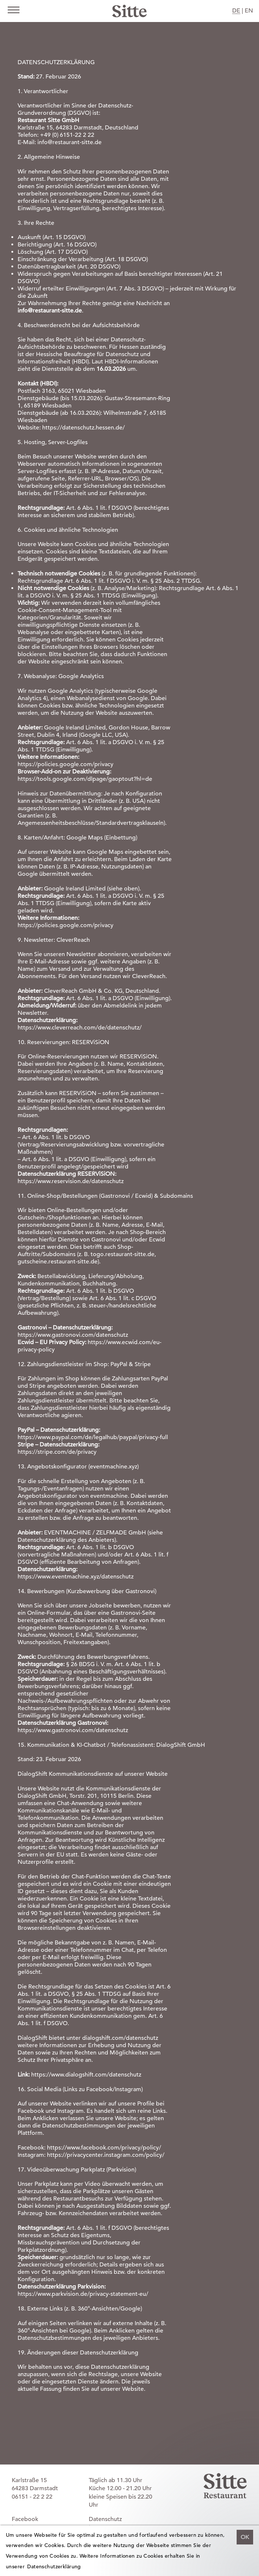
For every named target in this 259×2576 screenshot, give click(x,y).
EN (249, 10)
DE (236, 10)
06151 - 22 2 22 (32, 2496)
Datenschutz (105, 2519)
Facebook (25, 2519)
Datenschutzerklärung (54, 2566)
